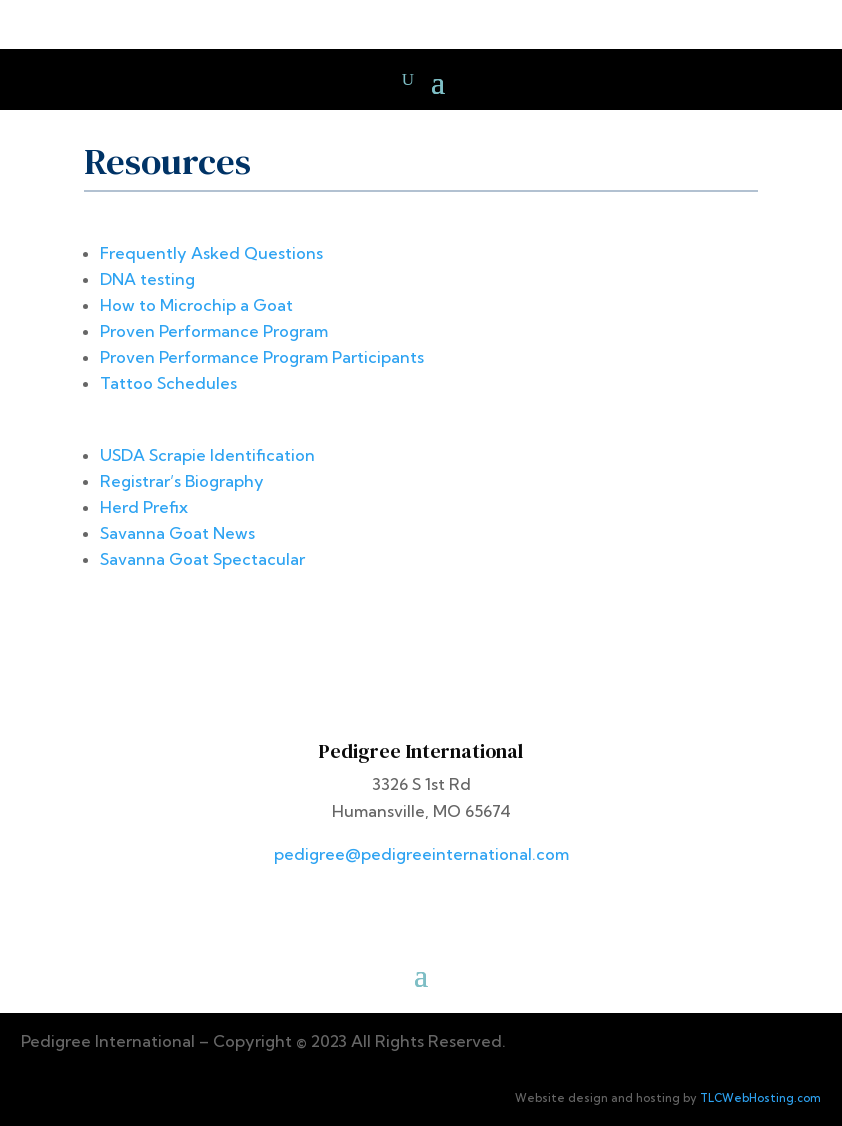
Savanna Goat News (177, 533)
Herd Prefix (144, 507)
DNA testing (147, 279)
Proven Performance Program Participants (262, 357)
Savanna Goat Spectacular (202, 559)
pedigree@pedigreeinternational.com (421, 854)
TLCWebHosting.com (760, 1098)
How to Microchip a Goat (196, 305)
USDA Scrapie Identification (207, 455)
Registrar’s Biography (182, 481)
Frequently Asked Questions (211, 253)
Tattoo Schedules (168, 383)
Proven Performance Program (214, 331)
